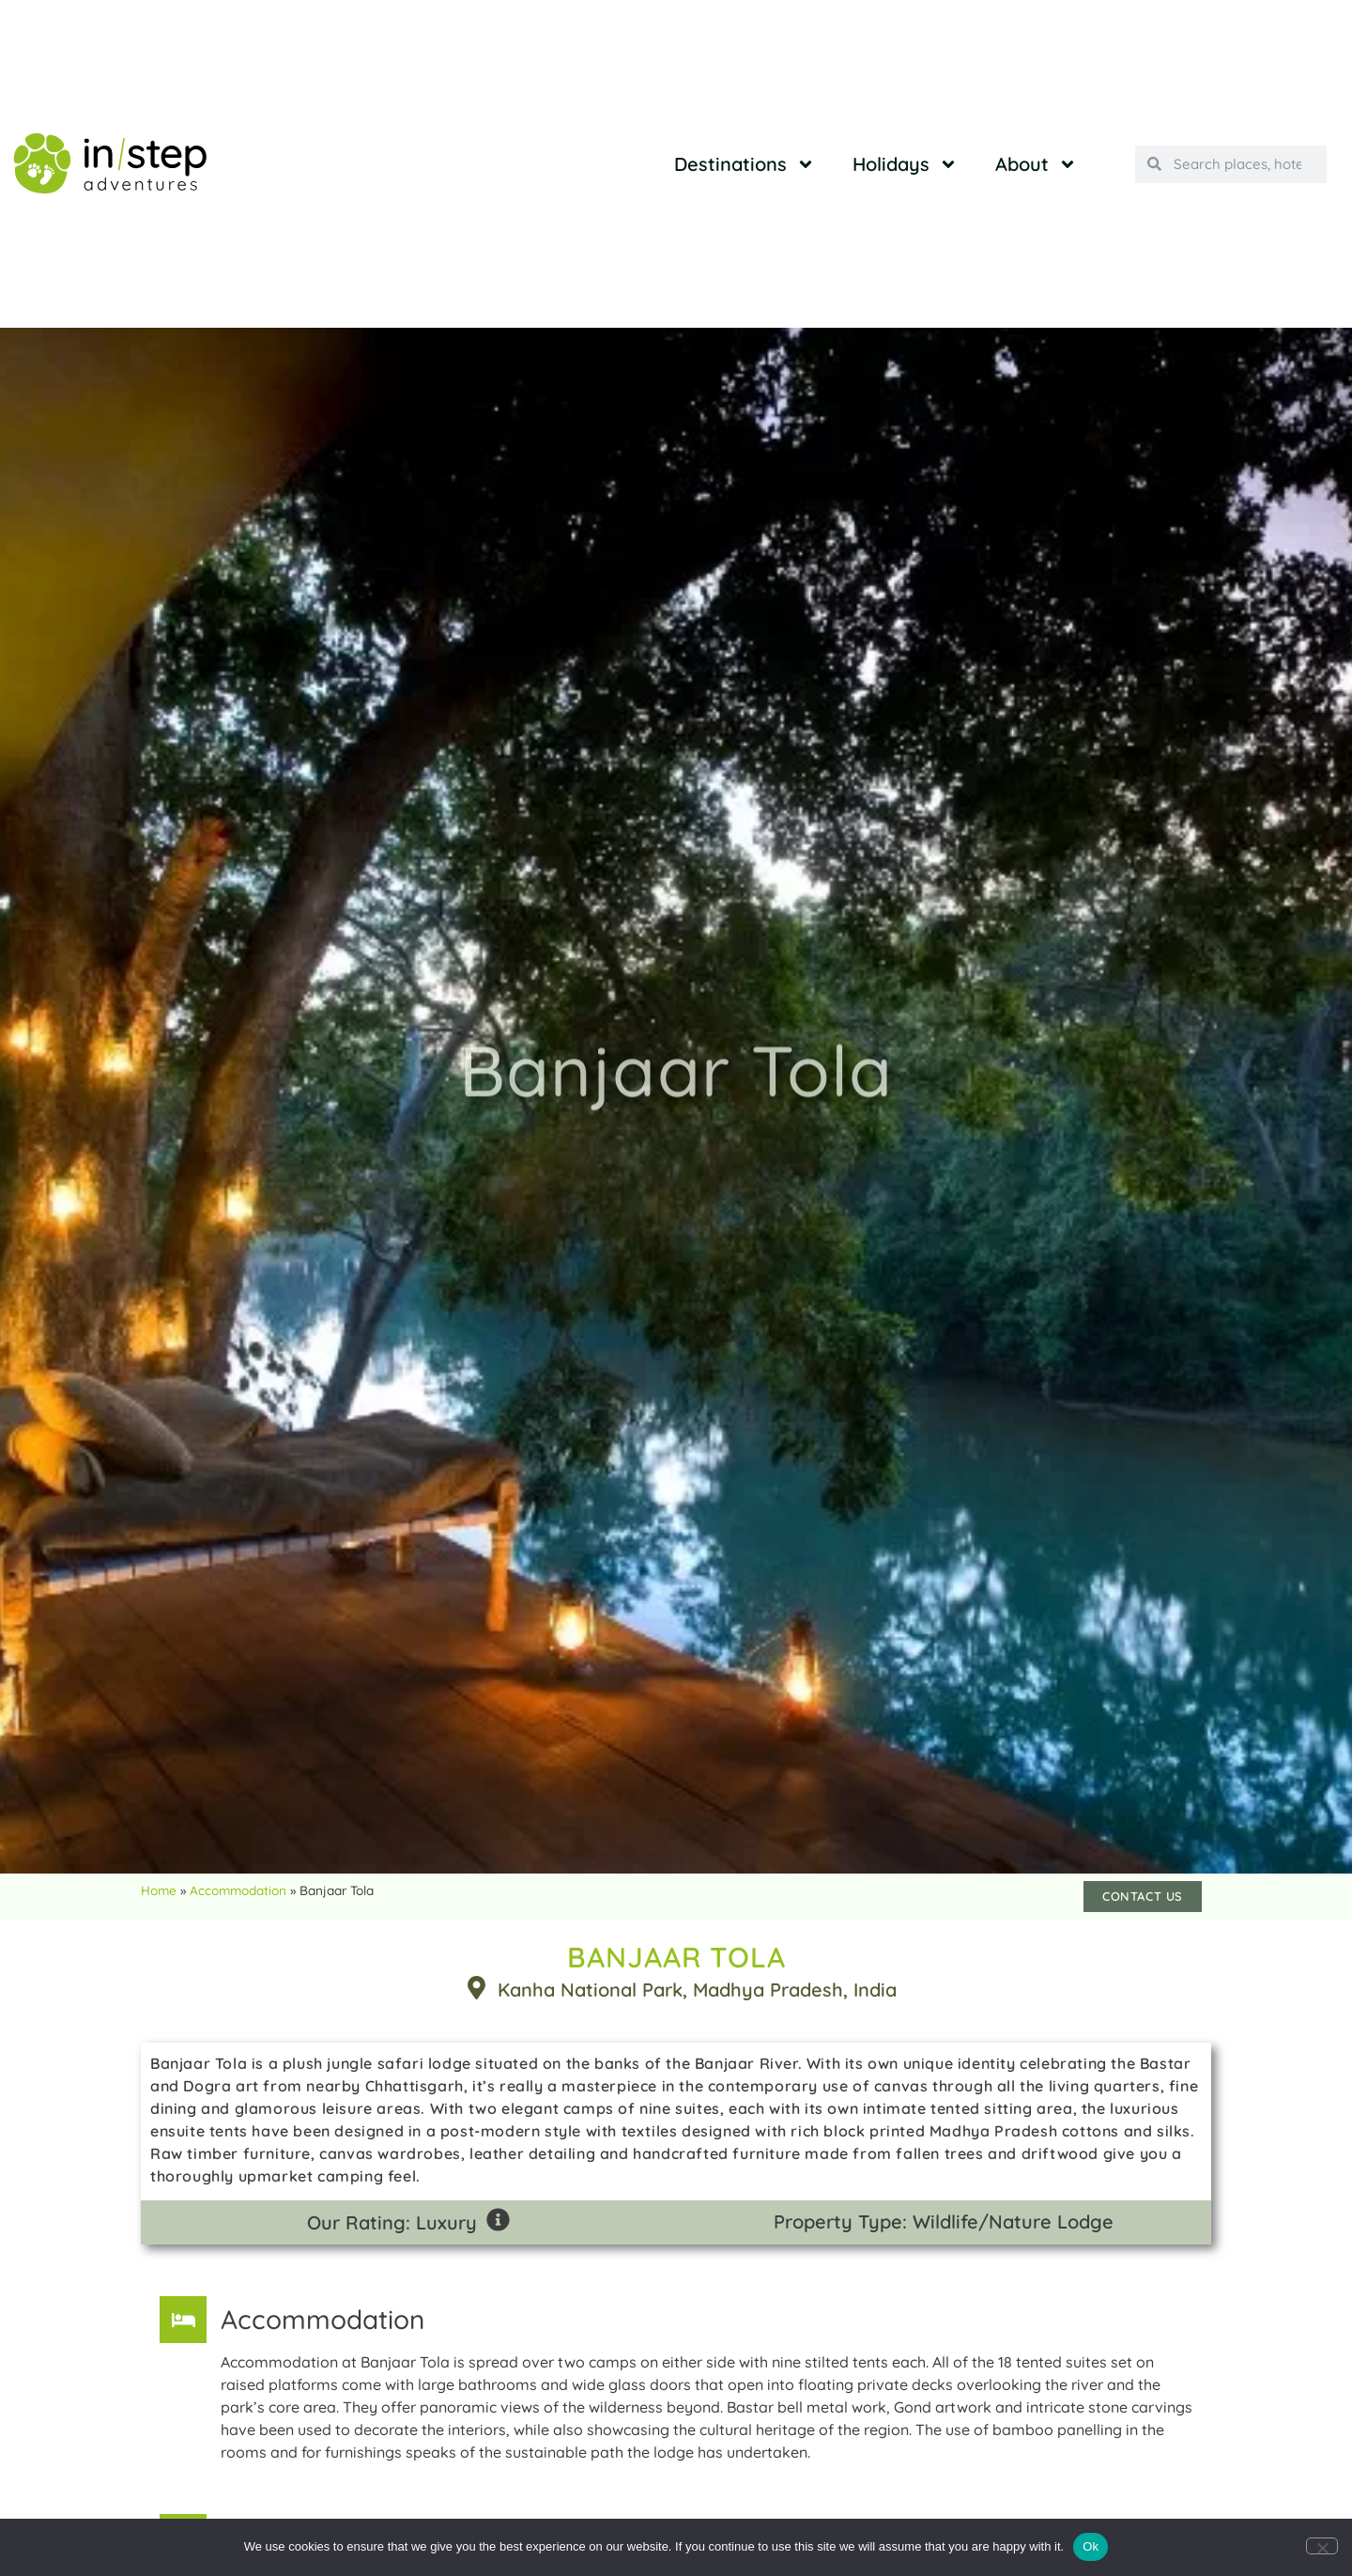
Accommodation (238, 1890)
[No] (1322, 2545)
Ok (1090, 2546)
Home (159, 1890)
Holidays (905, 164)
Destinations (744, 164)
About (1036, 164)
